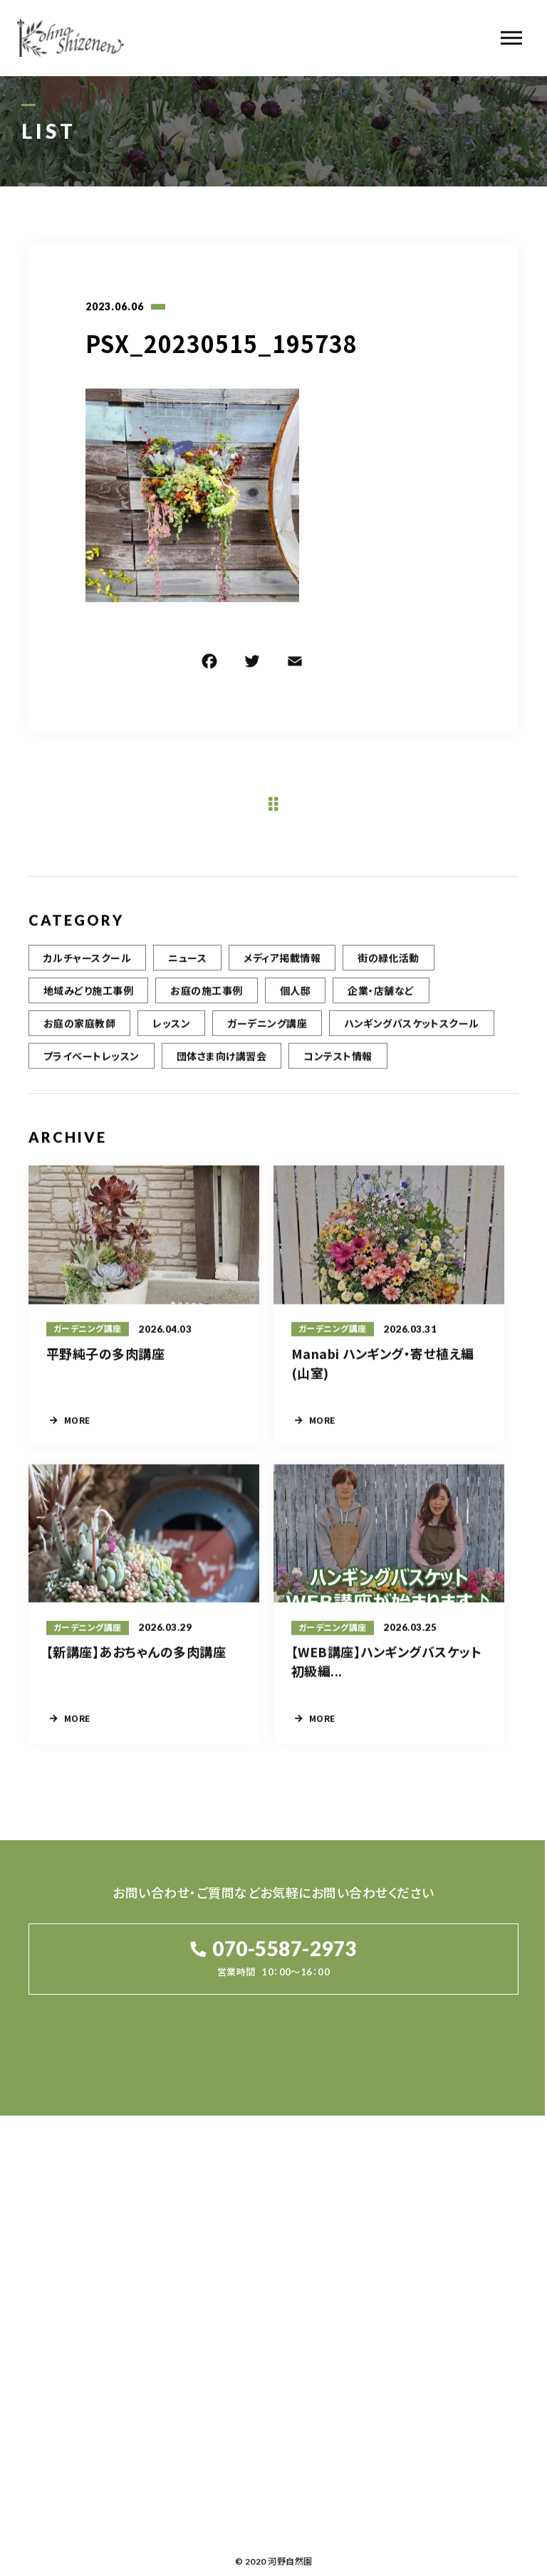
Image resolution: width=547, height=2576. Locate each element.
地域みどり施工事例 (88, 1001)
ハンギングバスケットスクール (411, 1034)
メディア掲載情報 (282, 968)
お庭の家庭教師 (79, 1034)
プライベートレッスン (91, 1067)
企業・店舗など (381, 1001)
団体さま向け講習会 (221, 1067)
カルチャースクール (87, 968)
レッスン (171, 1034)
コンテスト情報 (337, 1067)
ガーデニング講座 (267, 1034)
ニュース (187, 968)
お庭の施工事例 (206, 1001)
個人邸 (295, 1001)
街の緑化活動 (389, 968)
